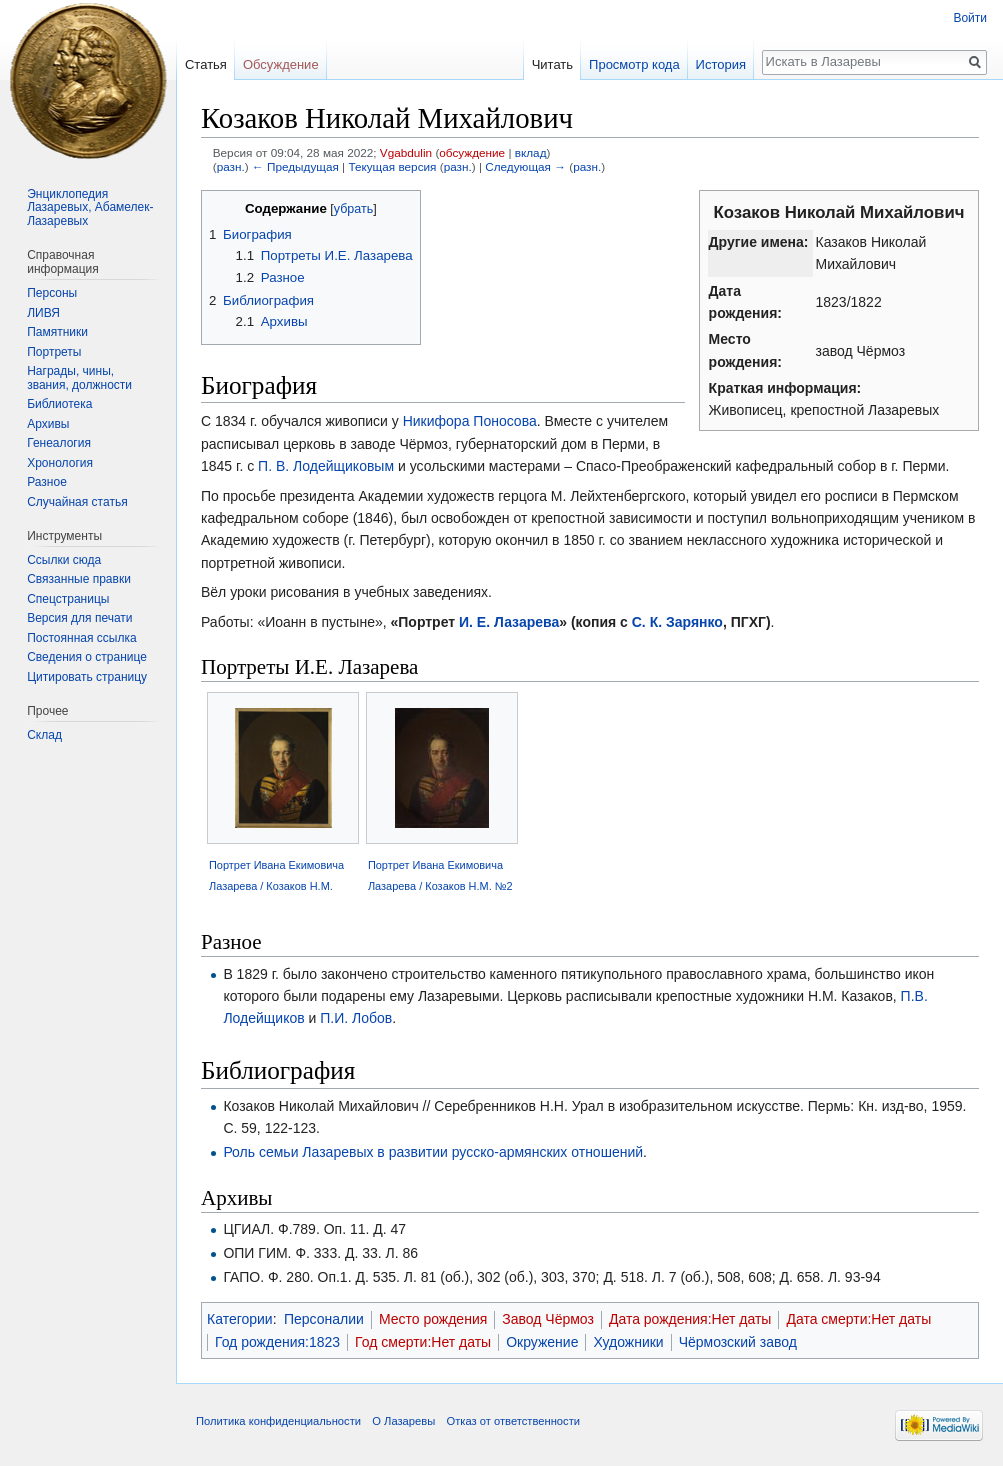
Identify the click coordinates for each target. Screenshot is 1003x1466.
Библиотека (59, 404)
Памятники (57, 332)
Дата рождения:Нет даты (690, 1319)
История (721, 64)
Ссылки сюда (64, 560)
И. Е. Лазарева (509, 622)
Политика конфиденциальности (278, 1421)
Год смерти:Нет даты (423, 1342)
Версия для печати (79, 618)
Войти (970, 18)
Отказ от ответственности (513, 1421)
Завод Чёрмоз (548, 1319)
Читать (552, 64)
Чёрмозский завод (738, 1342)
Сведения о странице (87, 657)
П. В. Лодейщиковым (326, 466)
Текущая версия (392, 166)
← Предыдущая (295, 166)
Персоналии (324, 1319)
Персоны (52, 293)
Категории (240, 1319)
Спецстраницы (68, 599)
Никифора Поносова (470, 421)
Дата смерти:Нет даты (858, 1319)
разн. (231, 166)
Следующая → (525, 166)
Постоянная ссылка (81, 638)
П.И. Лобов (356, 1018)
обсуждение (472, 152)
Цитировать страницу (87, 677)
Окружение (542, 1342)
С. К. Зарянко (677, 622)
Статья (206, 64)
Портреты (54, 352)
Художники (628, 1342)
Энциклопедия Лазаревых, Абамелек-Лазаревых (90, 207)
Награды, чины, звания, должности (79, 378)
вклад (531, 152)
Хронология (60, 463)
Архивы (48, 424)
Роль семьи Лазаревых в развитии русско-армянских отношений (433, 1152)
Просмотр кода (634, 64)
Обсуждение (281, 64)
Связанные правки (79, 579)
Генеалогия (59, 443)
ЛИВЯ (43, 313)
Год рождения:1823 (277, 1342)
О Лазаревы (403, 1421)
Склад (44, 735)
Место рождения (433, 1319)
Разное (47, 482)
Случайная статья (77, 502)
